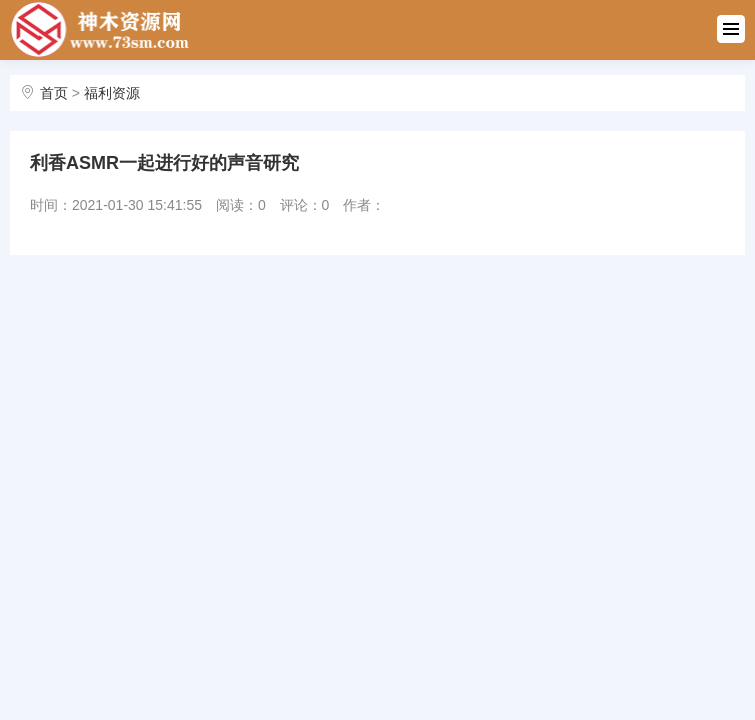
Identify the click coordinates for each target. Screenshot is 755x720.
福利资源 (112, 93)
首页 (54, 93)
